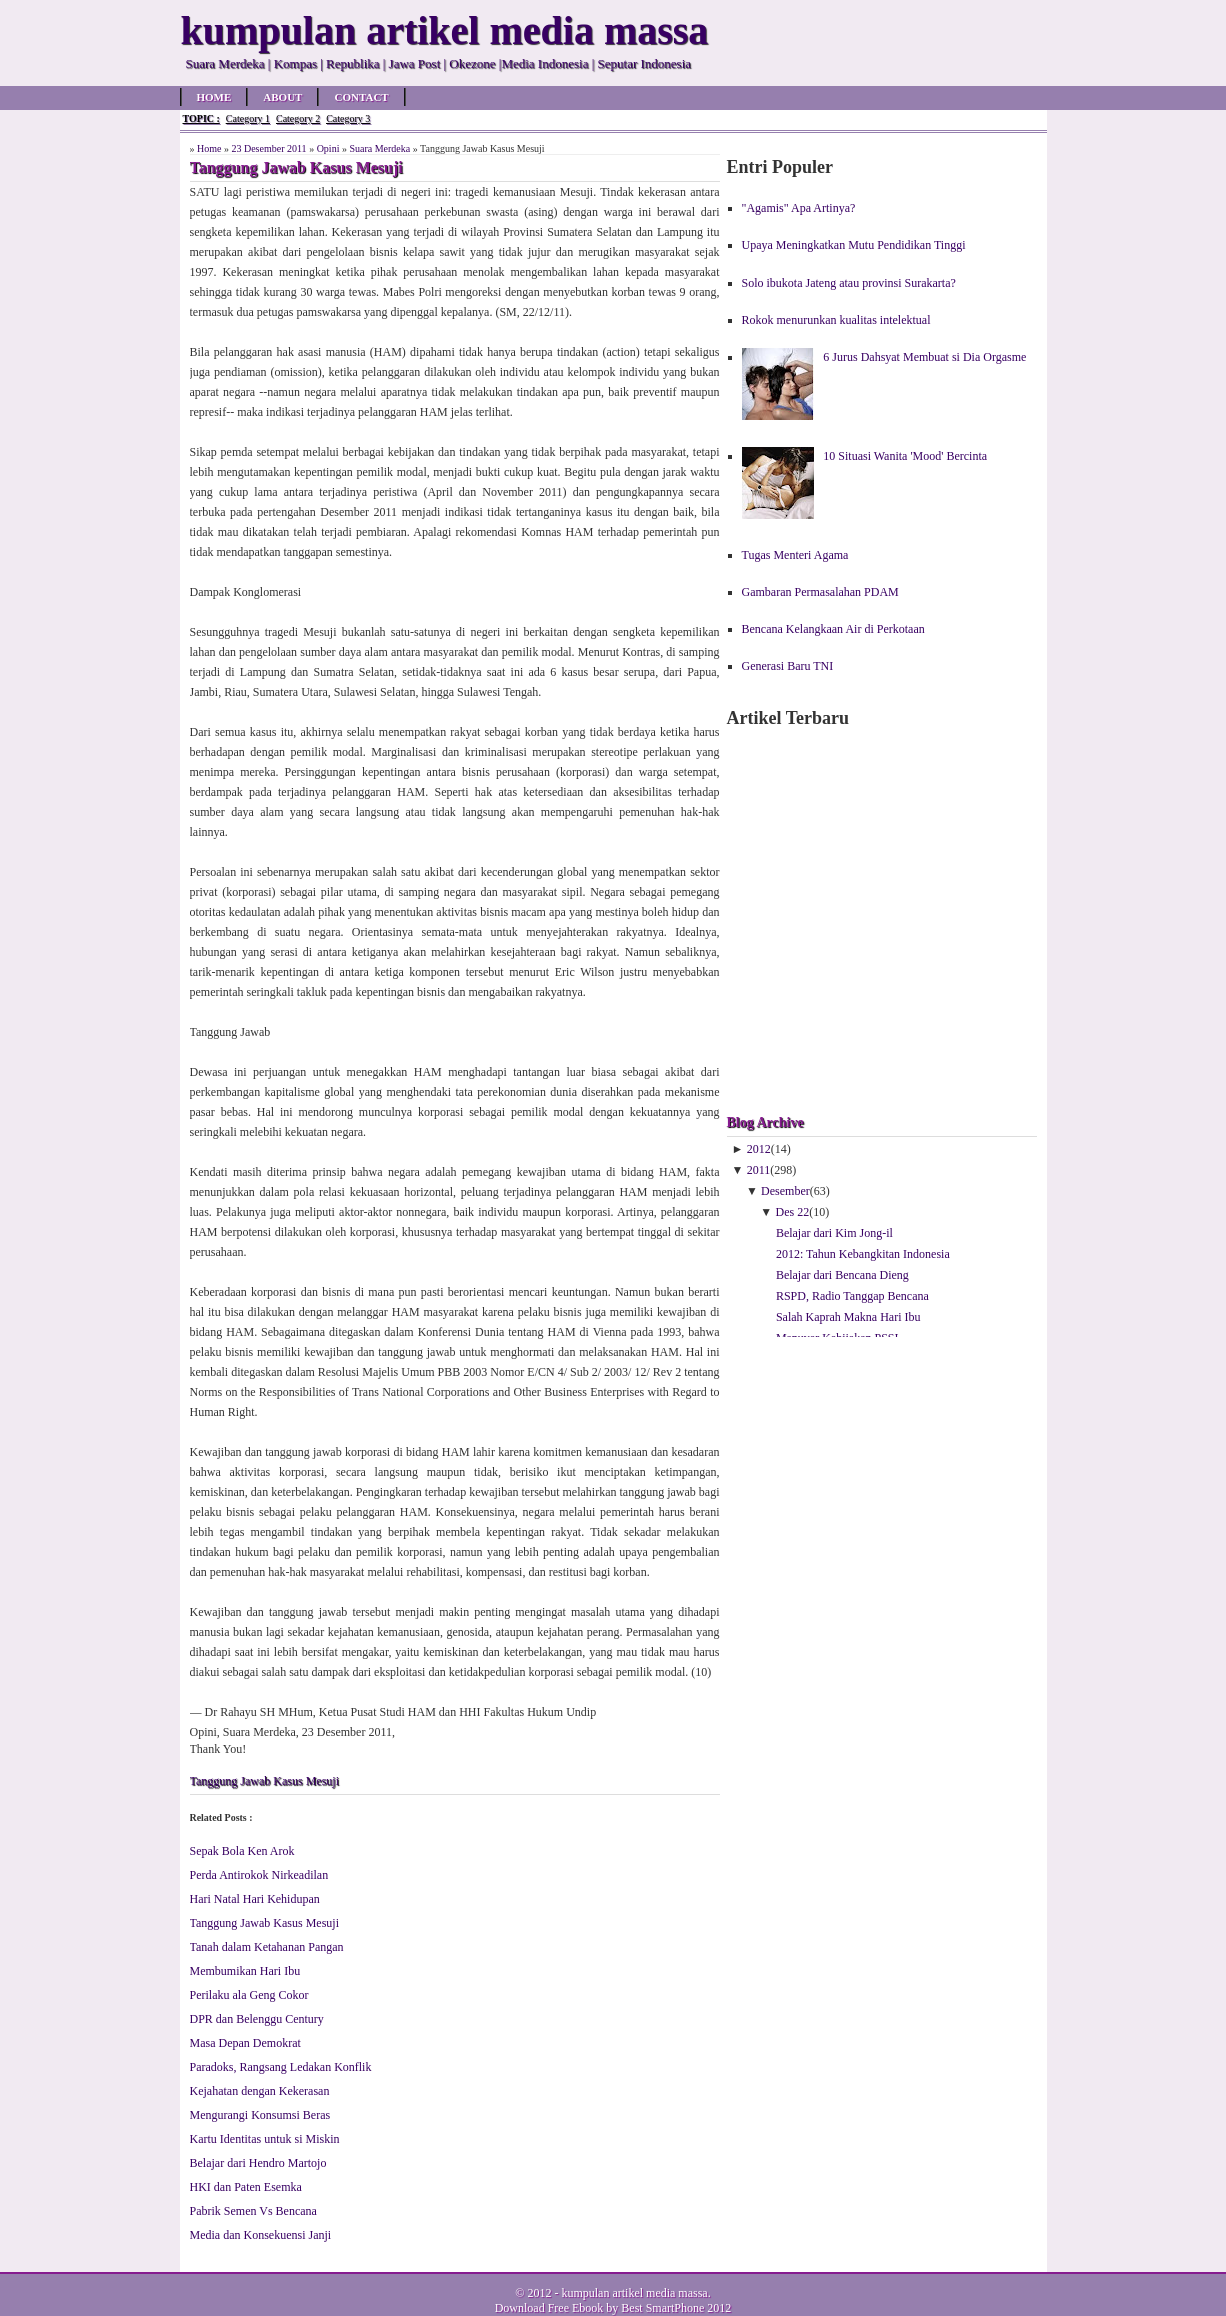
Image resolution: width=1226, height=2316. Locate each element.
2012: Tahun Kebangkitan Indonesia (863, 1254)
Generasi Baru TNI (788, 666)
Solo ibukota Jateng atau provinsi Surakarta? (849, 283)
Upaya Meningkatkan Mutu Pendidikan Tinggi (854, 245)
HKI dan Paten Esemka (246, 2187)
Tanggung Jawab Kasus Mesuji (264, 1781)
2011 (759, 1170)
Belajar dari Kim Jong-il (834, 1233)
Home (214, 97)
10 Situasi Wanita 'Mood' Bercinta (905, 456)
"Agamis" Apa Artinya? (799, 208)
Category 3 (348, 118)
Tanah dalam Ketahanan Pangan (267, 1947)
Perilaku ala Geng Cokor (249, 1995)
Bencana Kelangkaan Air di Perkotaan (833, 629)
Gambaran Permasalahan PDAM (820, 592)
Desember (785, 1191)
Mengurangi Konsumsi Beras (260, 2115)
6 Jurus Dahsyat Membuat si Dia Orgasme (924, 357)
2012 (759, 1149)
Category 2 (298, 118)
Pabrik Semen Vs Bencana (253, 2211)
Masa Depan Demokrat (245, 2043)
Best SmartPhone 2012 (676, 2308)
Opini (328, 148)
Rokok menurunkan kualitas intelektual (836, 320)
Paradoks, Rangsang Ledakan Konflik (281, 2067)
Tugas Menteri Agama (795, 555)
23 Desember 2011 (268, 148)
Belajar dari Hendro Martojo (258, 2163)
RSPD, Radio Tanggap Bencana (852, 1296)
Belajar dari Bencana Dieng (842, 1275)
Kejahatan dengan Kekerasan (260, 2091)
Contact (361, 97)
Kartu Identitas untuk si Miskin (265, 2139)
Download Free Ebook (549, 2308)
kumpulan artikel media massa (634, 2293)
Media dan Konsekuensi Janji (261, 2235)
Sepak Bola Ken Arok (242, 1851)
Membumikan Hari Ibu (245, 1971)
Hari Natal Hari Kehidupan (255, 1899)
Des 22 (793, 1212)
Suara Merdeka (379, 148)
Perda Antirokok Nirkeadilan (259, 1875)
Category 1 (248, 118)
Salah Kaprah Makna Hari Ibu (848, 1317)
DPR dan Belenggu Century (257, 2019)
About (282, 97)
